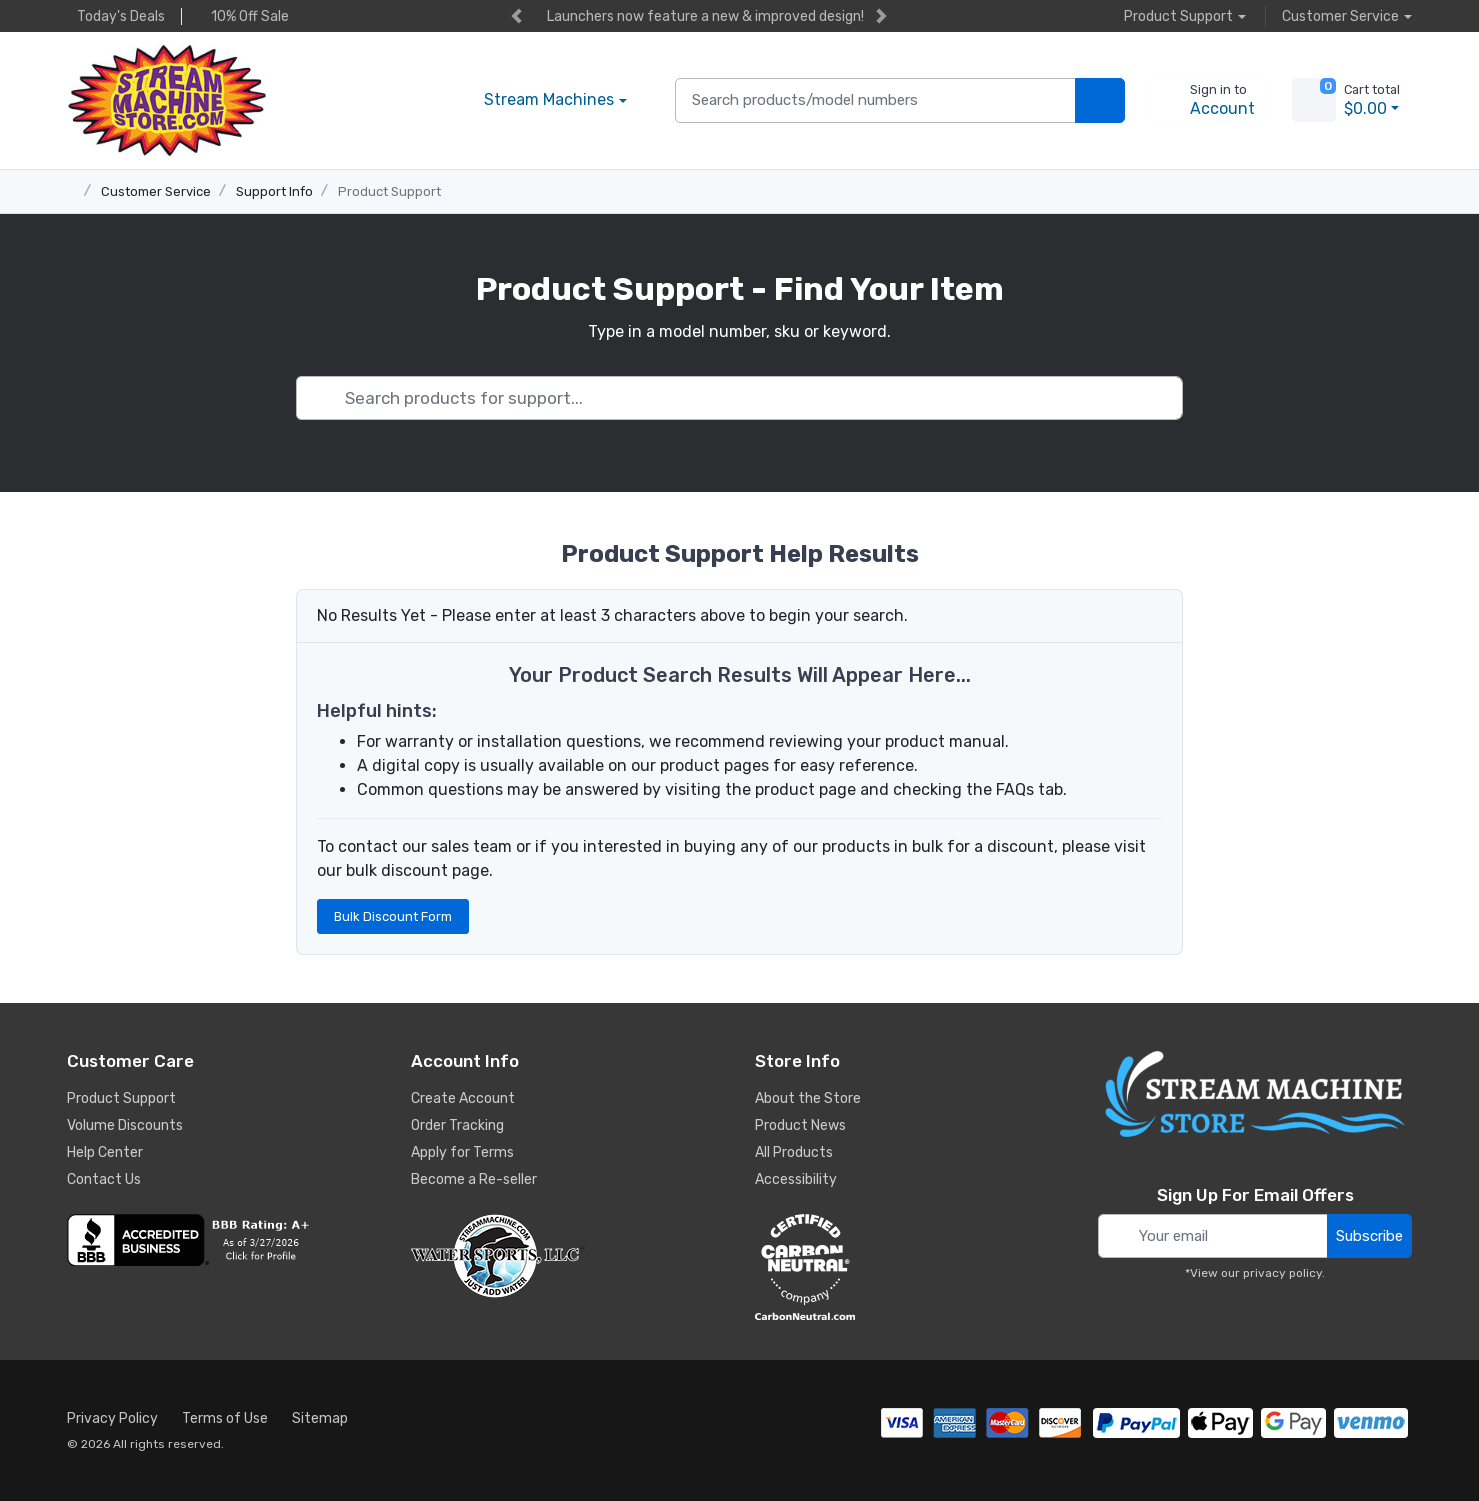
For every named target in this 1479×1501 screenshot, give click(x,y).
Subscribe (1369, 1236)
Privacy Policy (112, 1418)
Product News (800, 1125)
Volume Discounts (125, 1125)
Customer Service (156, 191)
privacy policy (1282, 1273)
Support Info (274, 191)
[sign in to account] (1208, 100)
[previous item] (516, 16)
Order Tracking (457, 1125)
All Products (794, 1152)
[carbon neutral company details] (912, 1267)
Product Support (389, 191)
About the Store (808, 1098)
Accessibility (796, 1179)
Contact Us (104, 1179)
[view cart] (1314, 100)
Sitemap (320, 1418)
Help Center (105, 1152)
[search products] (1100, 100)
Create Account (463, 1098)
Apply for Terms (462, 1152)
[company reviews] (224, 1240)
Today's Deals (116, 16)
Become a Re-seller (474, 1179)
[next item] (881, 16)
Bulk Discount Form (393, 916)
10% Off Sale (245, 16)
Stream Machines (549, 99)
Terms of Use (225, 1418)
